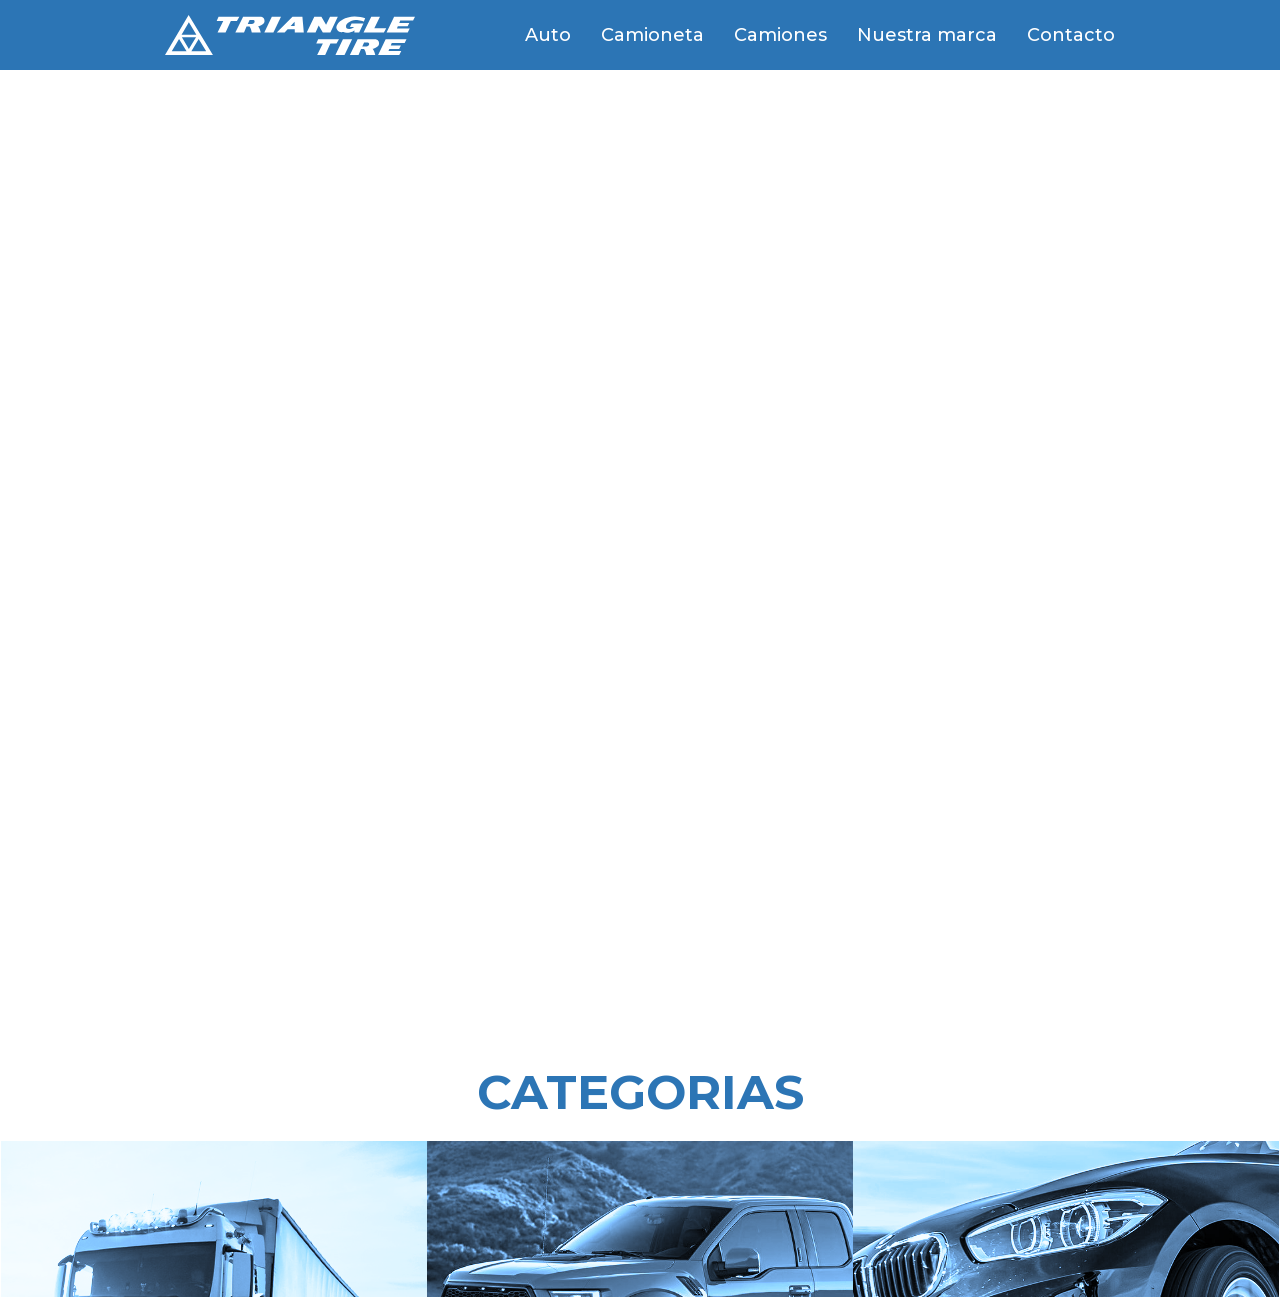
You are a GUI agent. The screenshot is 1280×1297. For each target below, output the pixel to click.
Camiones (780, 35)
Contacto (1071, 35)
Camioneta (652, 35)
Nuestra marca (927, 35)
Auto (548, 35)
